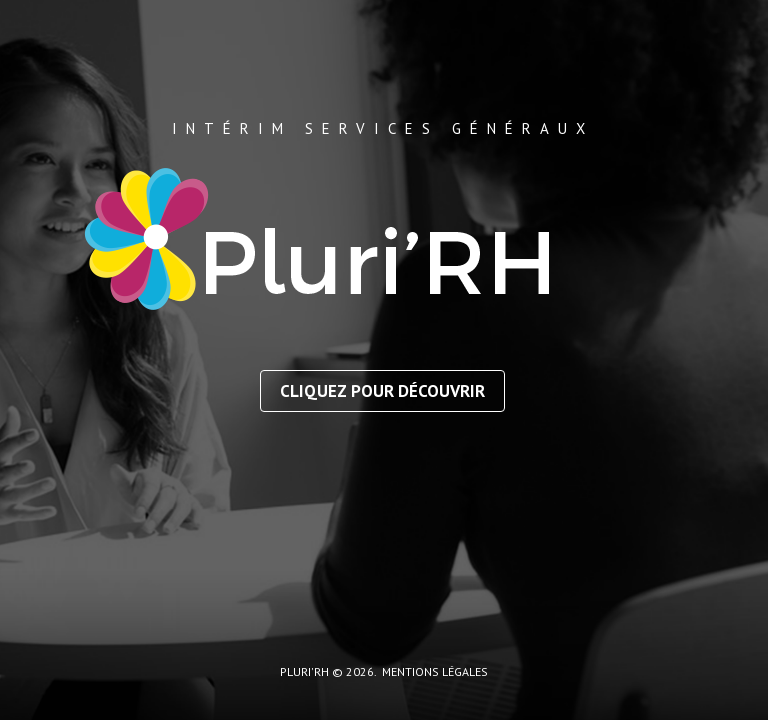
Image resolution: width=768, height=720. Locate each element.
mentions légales (435, 671)
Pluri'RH (304, 671)
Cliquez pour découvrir (382, 391)
